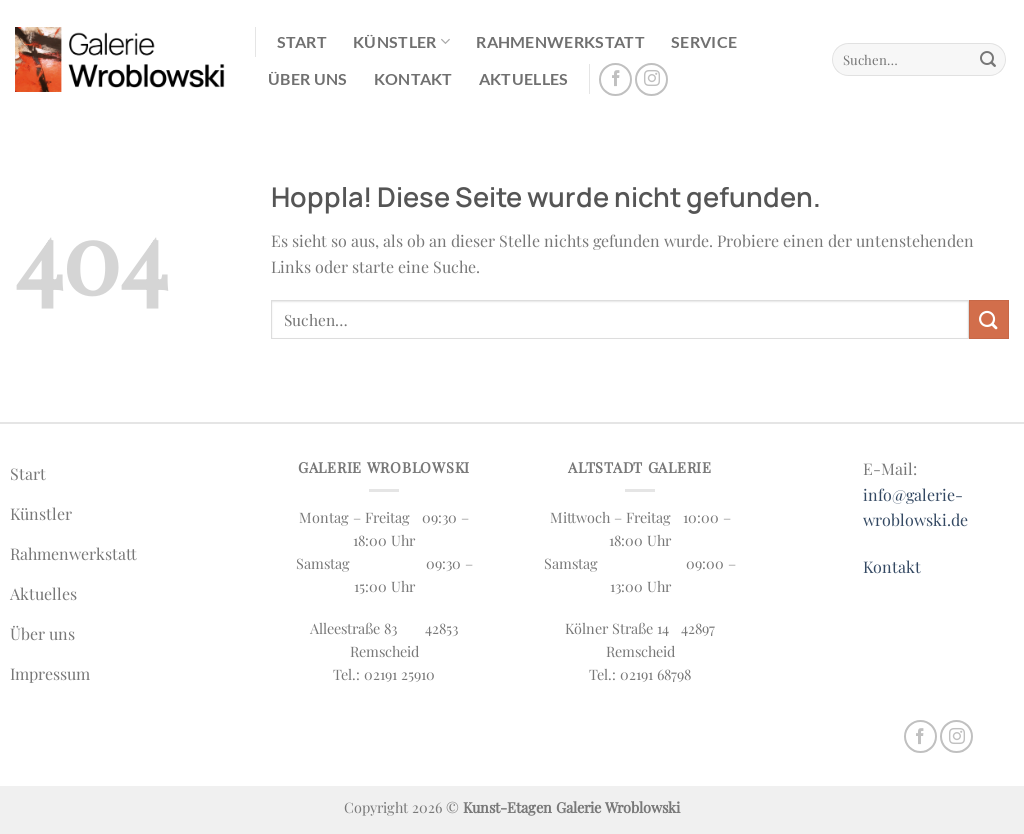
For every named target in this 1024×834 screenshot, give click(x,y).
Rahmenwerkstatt (560, 41)
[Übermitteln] (988, 60)
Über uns (308, 78)
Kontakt (413, 78)
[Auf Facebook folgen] (615, 79)
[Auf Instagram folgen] (651, 79)
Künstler (401, 42)
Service (704, 41)
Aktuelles (524, 78)
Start (302, 41)
